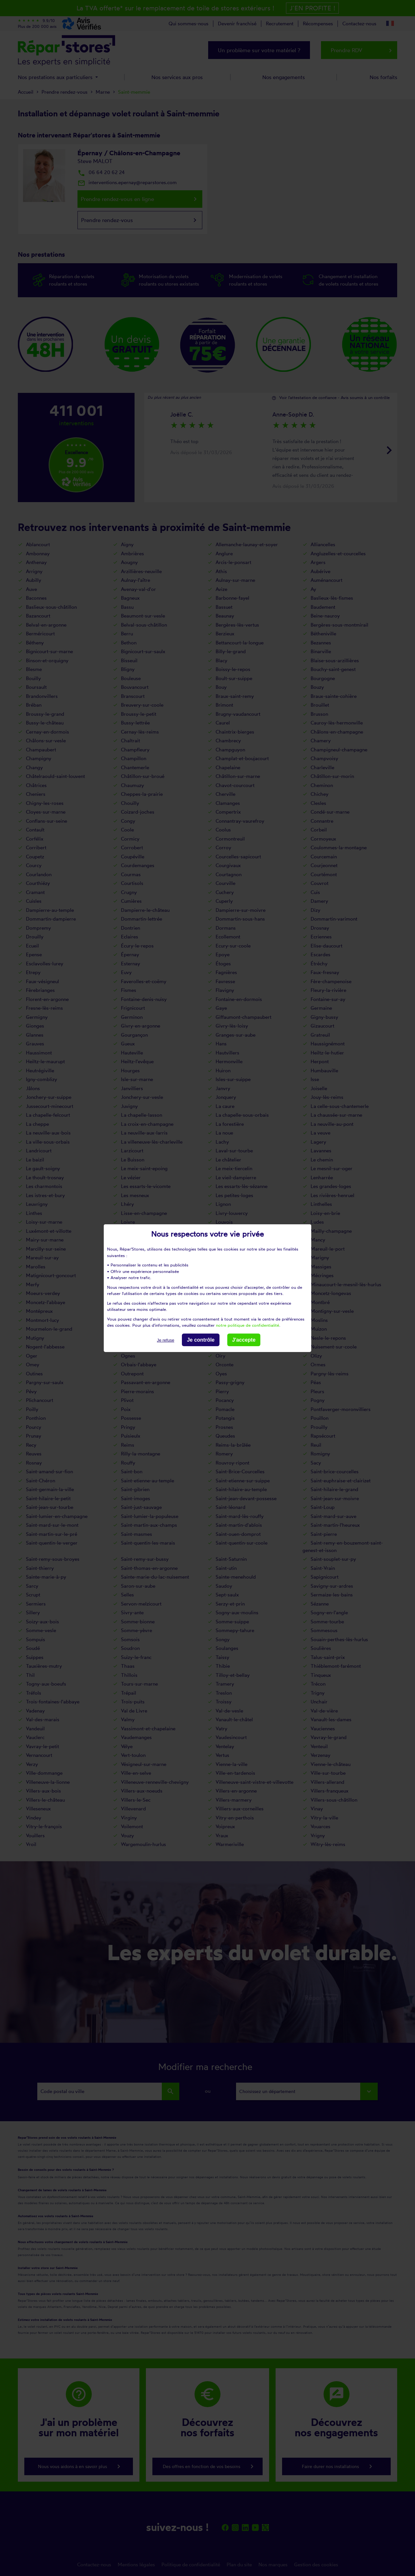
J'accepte (243, 1339)
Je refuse (165, 1339)
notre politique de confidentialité (247, 1325)
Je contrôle (200, 1339)
